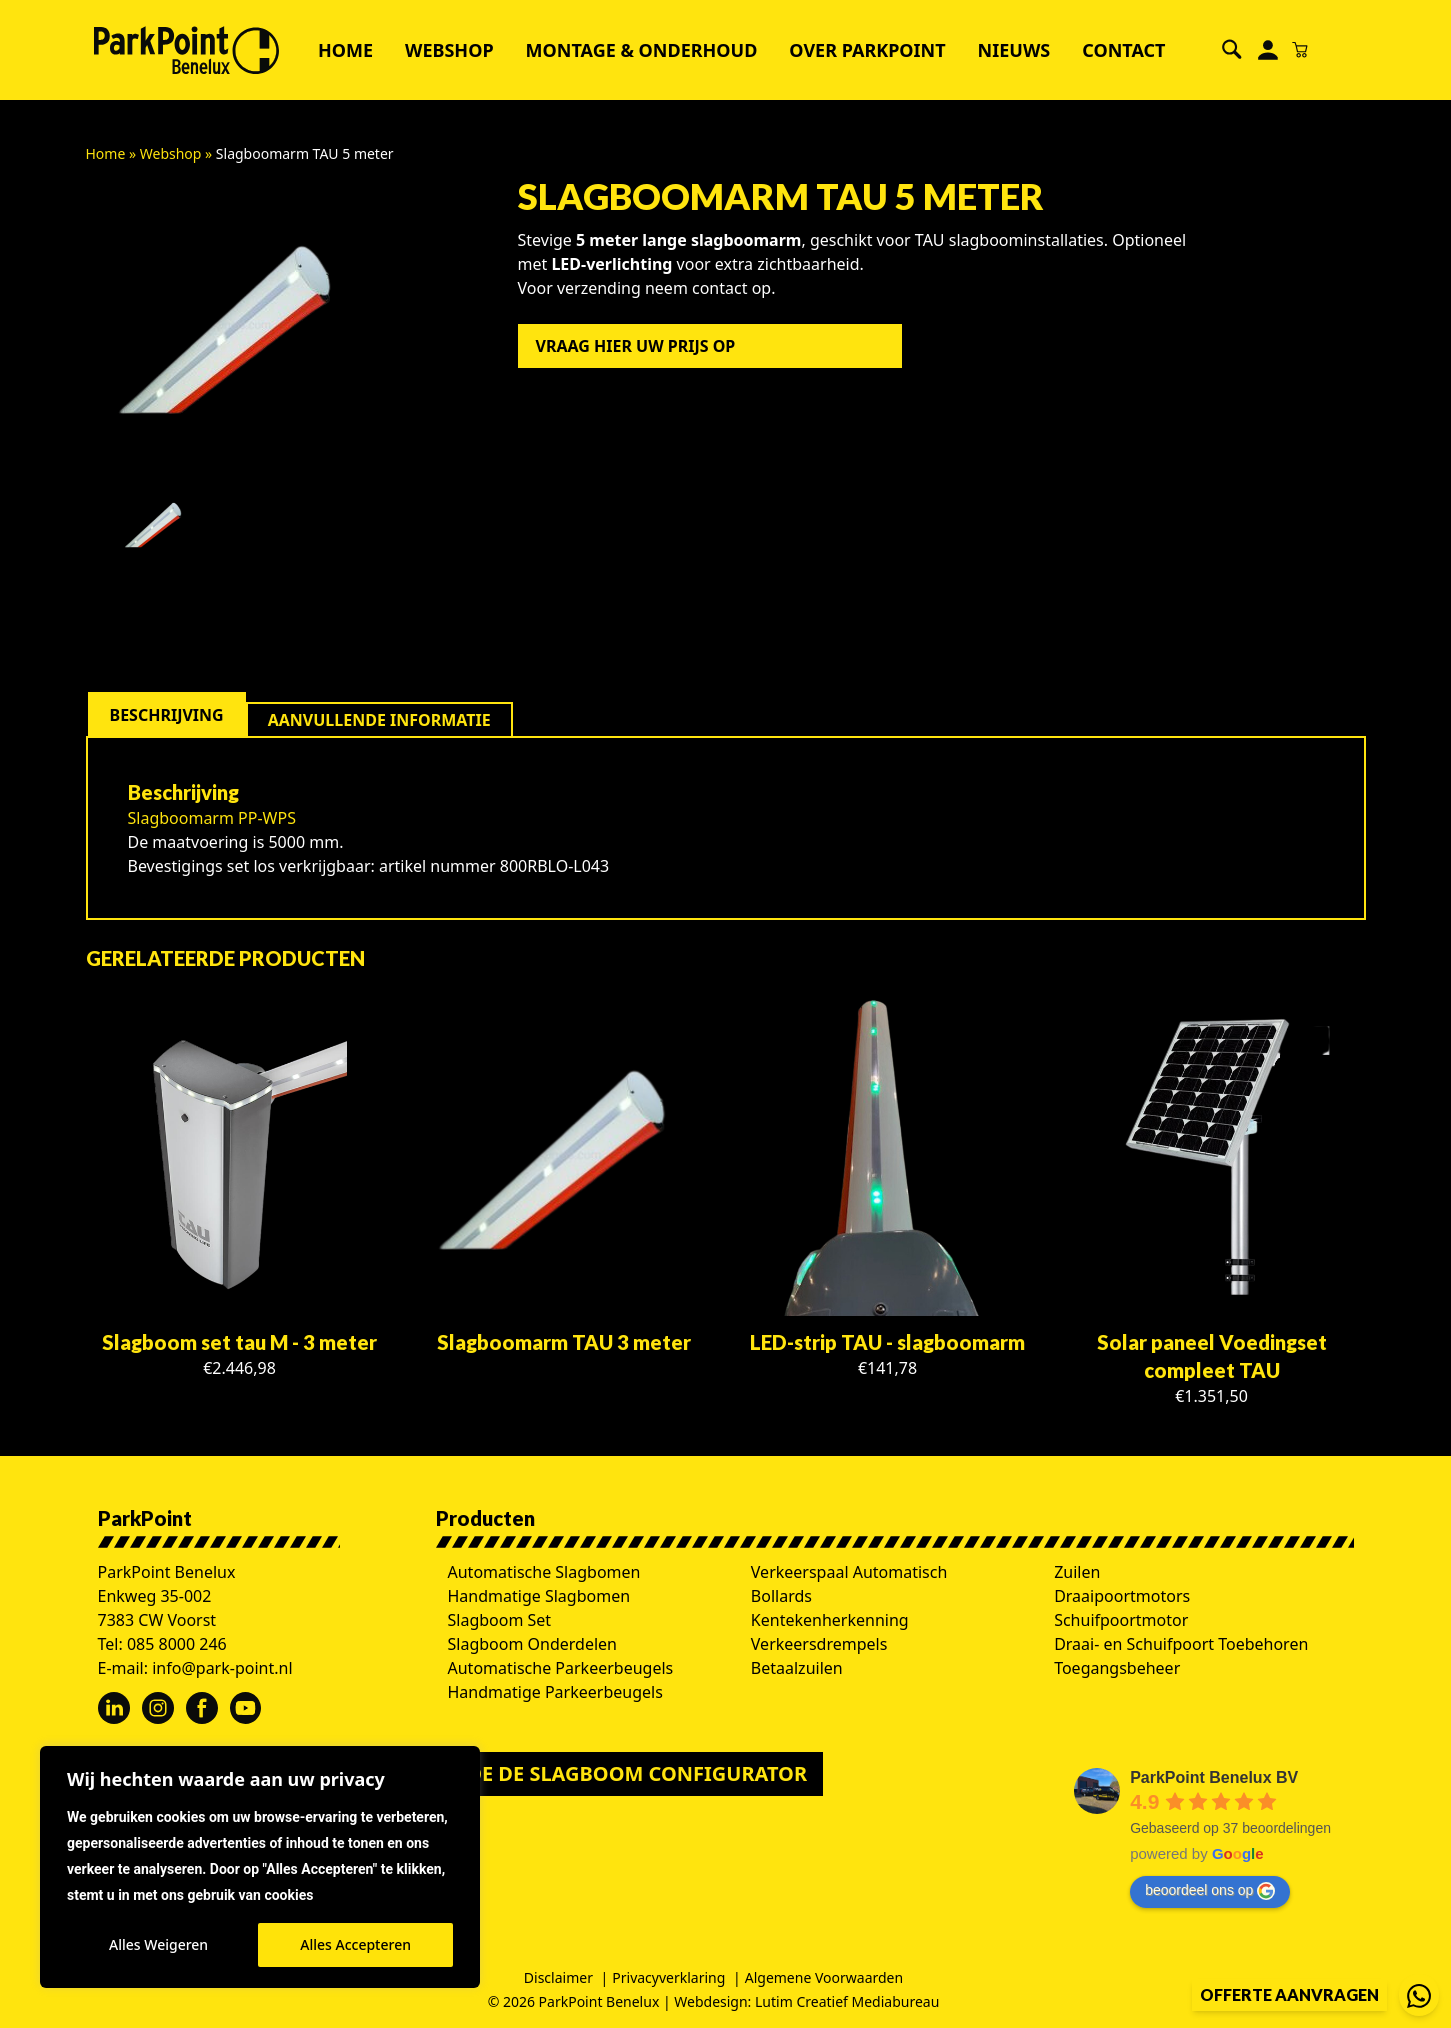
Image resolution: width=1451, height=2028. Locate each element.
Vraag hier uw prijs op (636, 346)
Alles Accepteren (355, 1944)
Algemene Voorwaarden (824, 1977)
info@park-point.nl (222, 1668)
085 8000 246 (177, 1644)
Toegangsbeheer (1117, 1668)
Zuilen (1077, 1572)
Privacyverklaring (668, 1977)
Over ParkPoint (867, 50)
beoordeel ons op (1210, 1891)
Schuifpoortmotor (1121, 1620)
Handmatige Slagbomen (539, 1596)
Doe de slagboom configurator (630, 1773)
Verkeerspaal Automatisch (849, 1572)
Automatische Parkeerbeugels (561, 1668)
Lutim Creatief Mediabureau (847, 2001)
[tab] (167, 715)
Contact (1123, 50)
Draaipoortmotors (1122, 1596)
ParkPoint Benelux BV (1214, 1777)
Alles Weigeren (158, 1944)
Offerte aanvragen (1289, 1994)
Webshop (449, 50)
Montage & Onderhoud (642, 50)
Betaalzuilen (797, 1668)
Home (345, 50)
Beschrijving (167, 715)
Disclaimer (558, 1977)
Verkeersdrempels (819, 1644)
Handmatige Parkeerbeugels (555, 1692)
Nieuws (1014, 50)
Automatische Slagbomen (544, 1572)
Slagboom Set (500, 1620)
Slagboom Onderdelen (533, 1644)
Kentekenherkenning (830, 1620)
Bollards (781, 1596)
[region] (260, 1867)
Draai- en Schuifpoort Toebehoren (1181, 1644)
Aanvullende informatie (379, 720)
